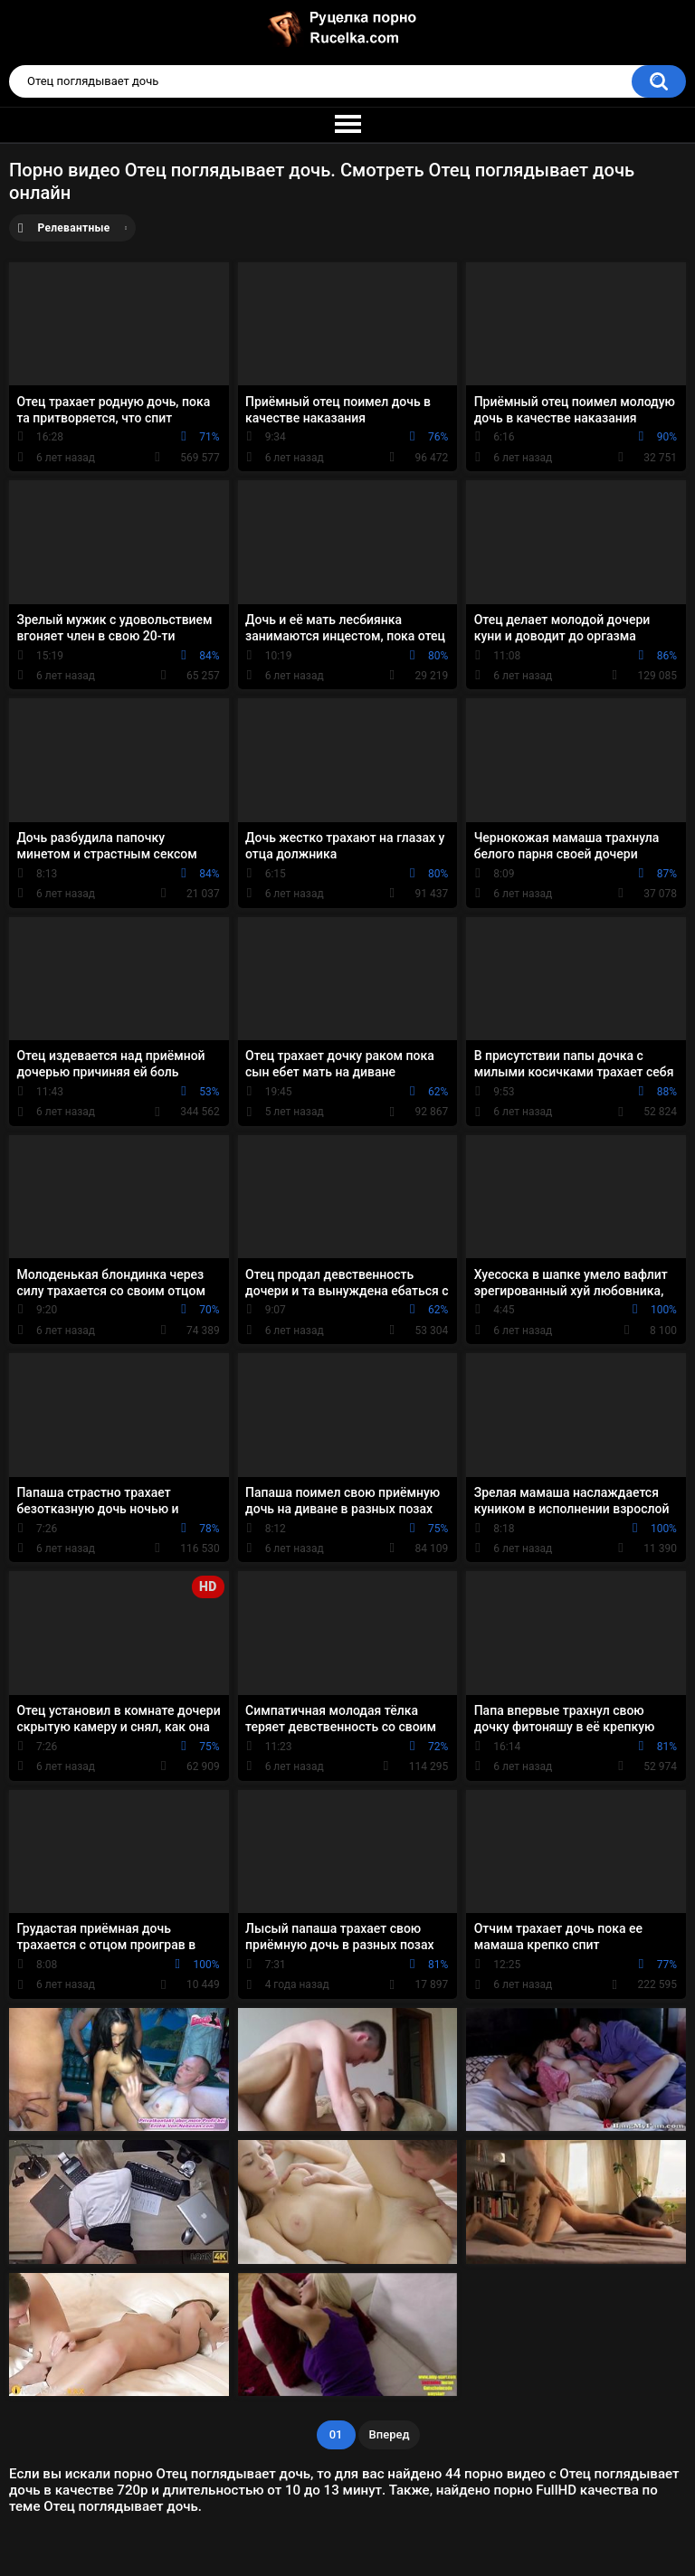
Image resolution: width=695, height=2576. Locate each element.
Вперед (389, 2434)
